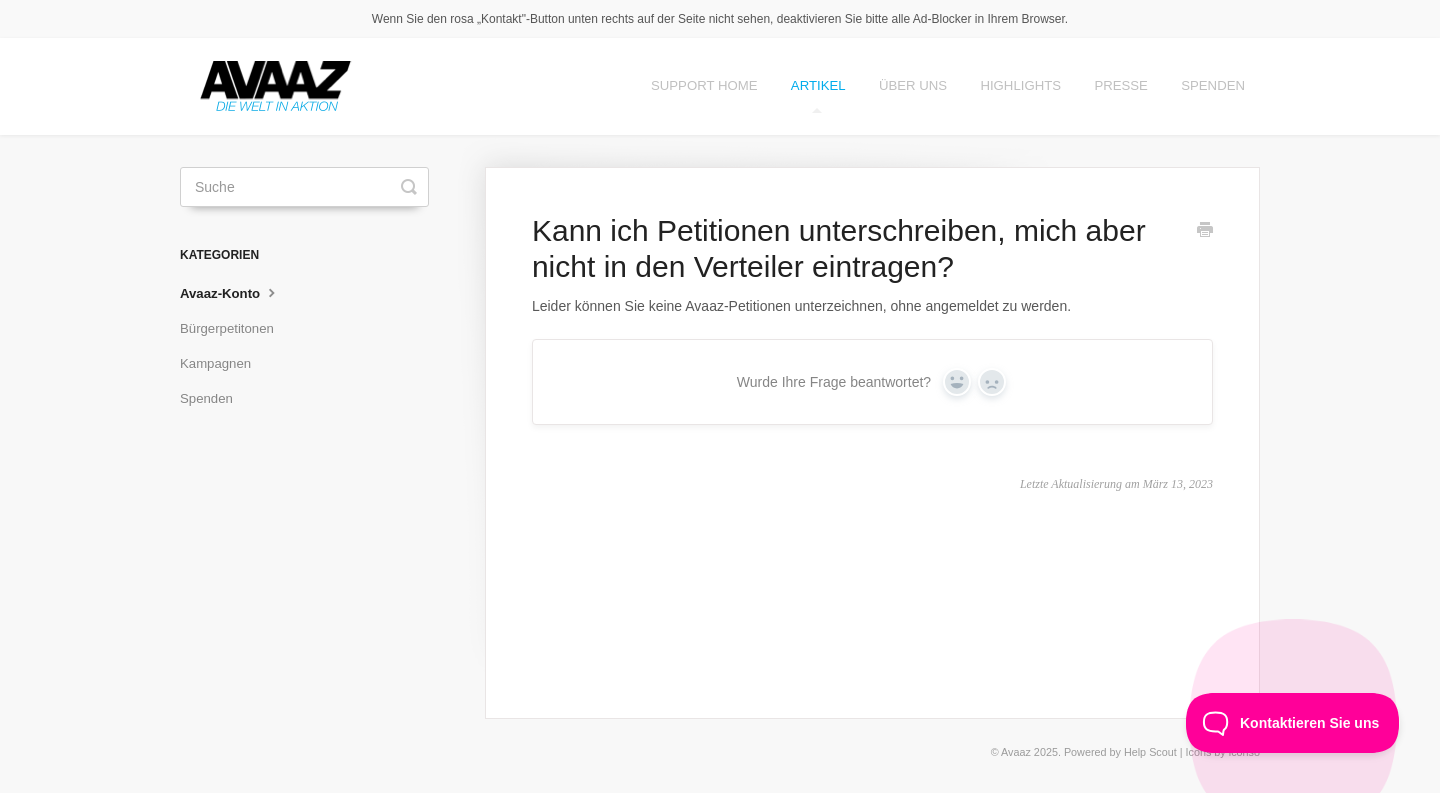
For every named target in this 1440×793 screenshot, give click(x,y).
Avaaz (1016, 752)
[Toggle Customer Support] (1293, 723)
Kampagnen (215, 363)
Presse (1121, 85)
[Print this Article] (1205, 232)
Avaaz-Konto (230, 292)
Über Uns (913, 85)
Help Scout (1150, 752)
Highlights (1020, 85)
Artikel (818, 95)
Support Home (704, 85)
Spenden (1213, 85)
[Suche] (304, 187)
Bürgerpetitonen (227, 328)
